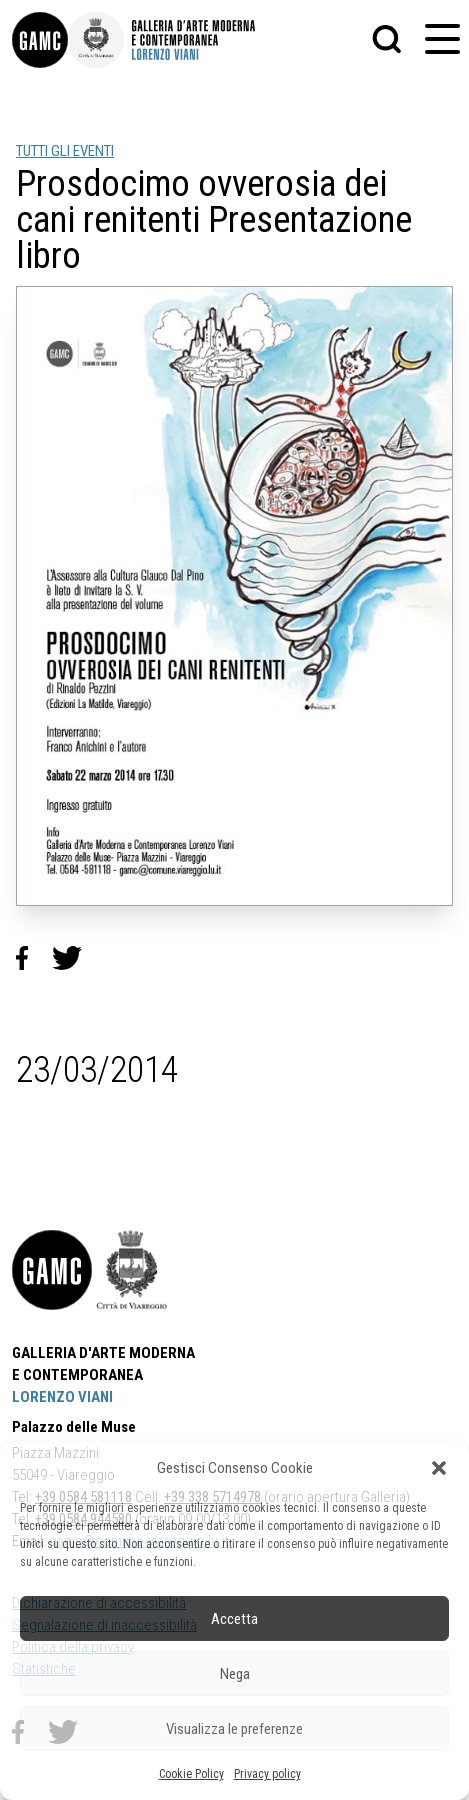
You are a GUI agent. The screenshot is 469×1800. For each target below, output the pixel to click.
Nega (235, 1674)
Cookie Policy (191, 1774)
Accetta (234, 1619)
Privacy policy (267, 1774)
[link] (40, 40)
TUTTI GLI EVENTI (65, 151)
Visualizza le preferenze (234, 1729)
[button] (439, 1468)
